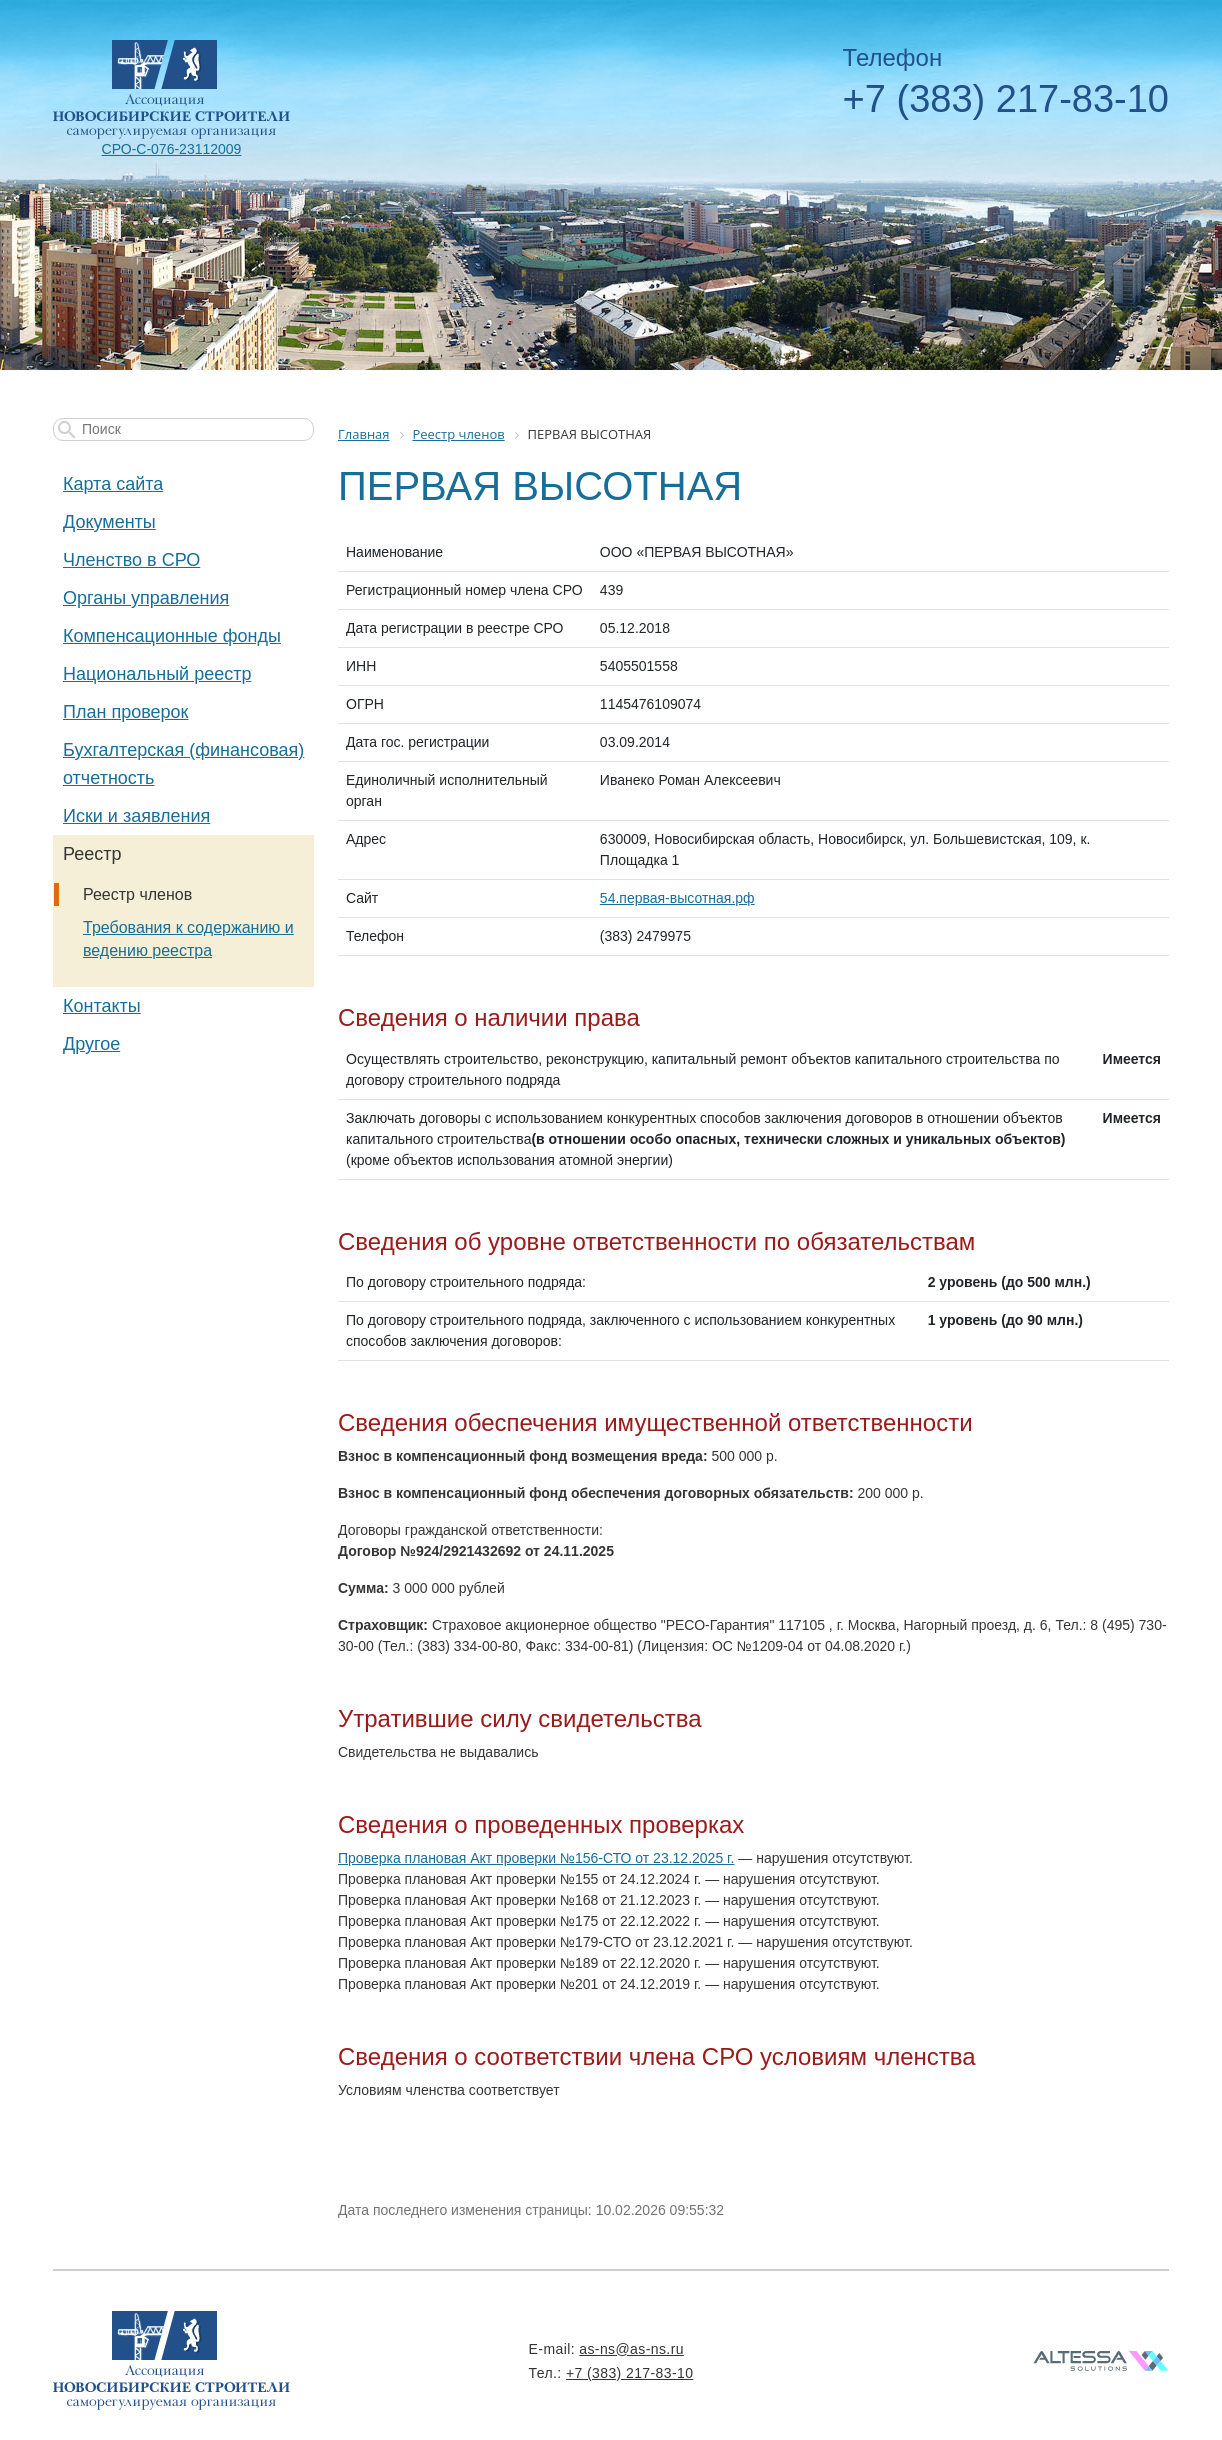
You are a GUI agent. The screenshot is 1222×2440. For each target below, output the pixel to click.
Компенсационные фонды (172, 636)
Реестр (92, 854)
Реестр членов (137, 894)
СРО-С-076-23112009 (172, 149)
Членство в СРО (131, 560)
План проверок (125, 712)
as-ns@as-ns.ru (631, 2349)
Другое (91, 1044)
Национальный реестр (157, 674)
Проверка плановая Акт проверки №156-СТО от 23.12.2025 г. (536, 1858)
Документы (109, 522)
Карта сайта (113, 484)
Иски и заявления (136, 816)
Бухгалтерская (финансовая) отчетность (183, 764)
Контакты (102, 1006)
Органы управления (146, 598)
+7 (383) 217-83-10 (1006, 99)
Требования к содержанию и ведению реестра (188, 939)
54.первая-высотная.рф (677, 898)
